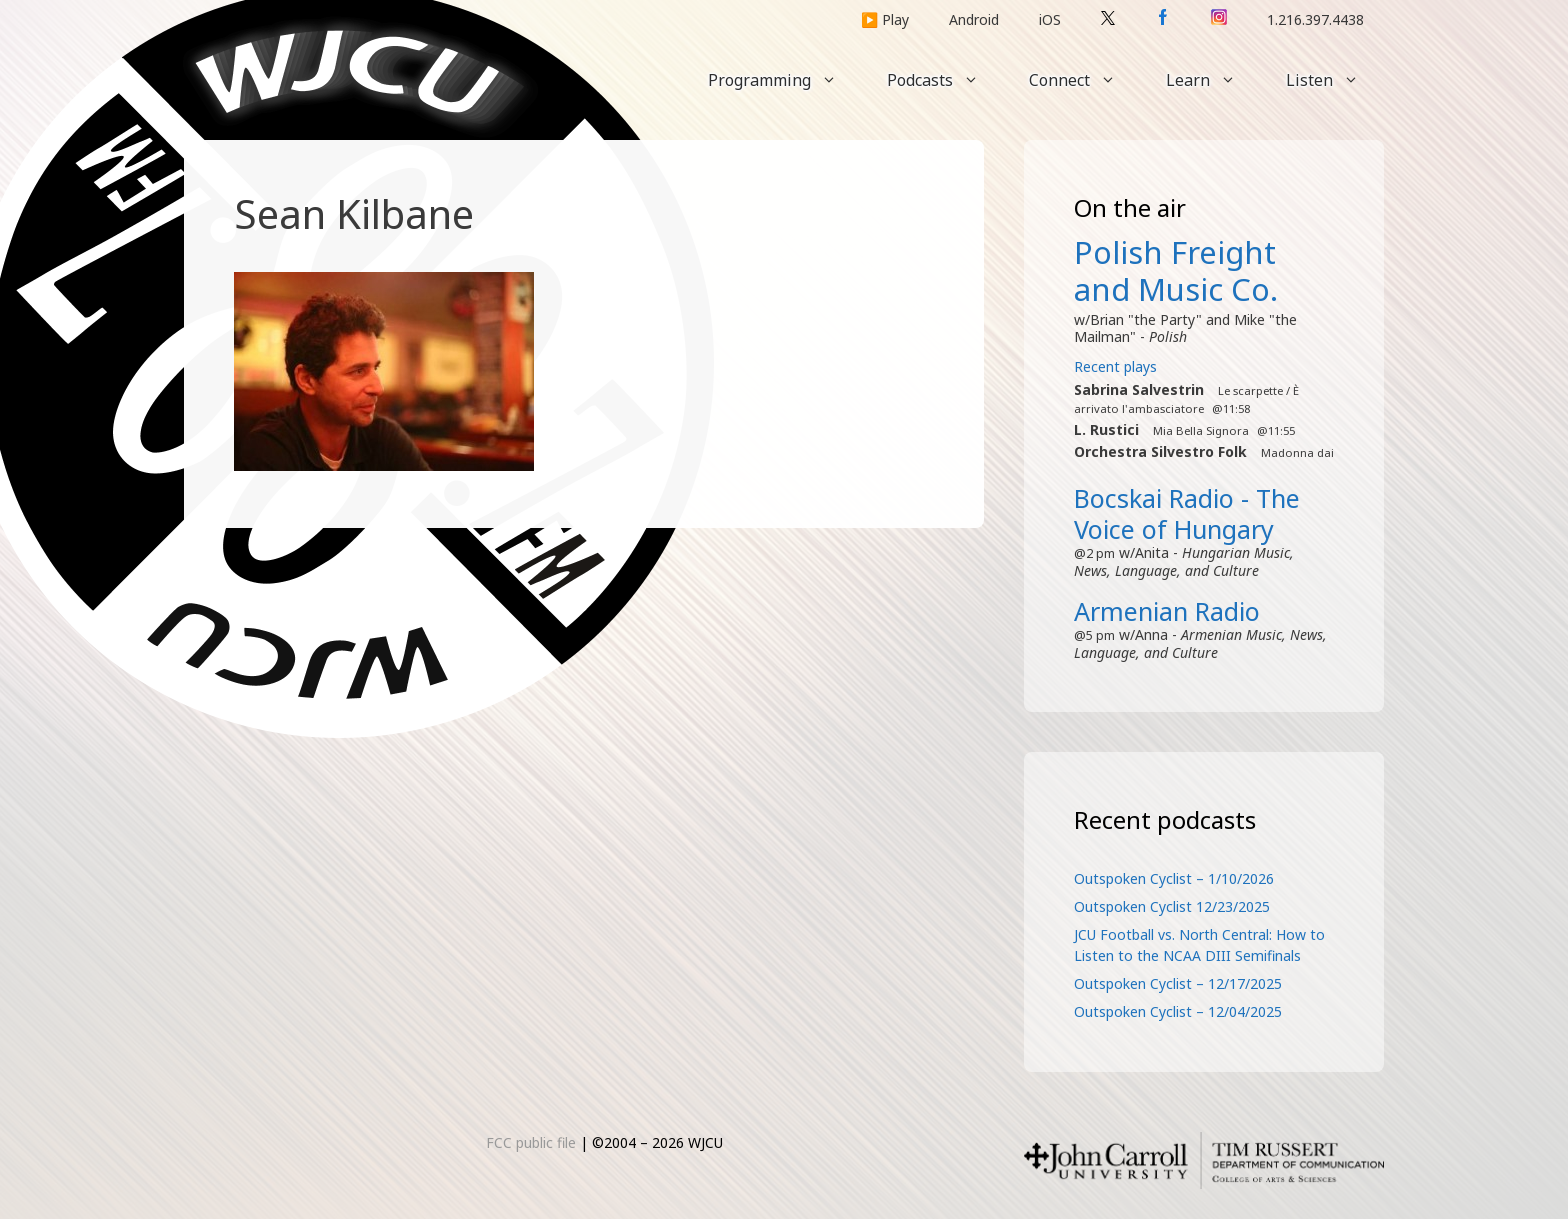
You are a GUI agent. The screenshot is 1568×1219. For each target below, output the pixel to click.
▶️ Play (885, 19)
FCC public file (531, 1142)
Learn (1213, 80)
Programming (785, 80)
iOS (1050, 19)
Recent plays (1115, 366)
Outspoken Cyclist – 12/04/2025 (1178, 1011)
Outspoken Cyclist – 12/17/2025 (1178, 983)
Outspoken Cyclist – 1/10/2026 (1174, 878)
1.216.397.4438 (1315, 19)
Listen (1335, 80)
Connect (1085, 80)
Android (974, 19)
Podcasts (945, 80)
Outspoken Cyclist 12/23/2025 (1172, 906)
